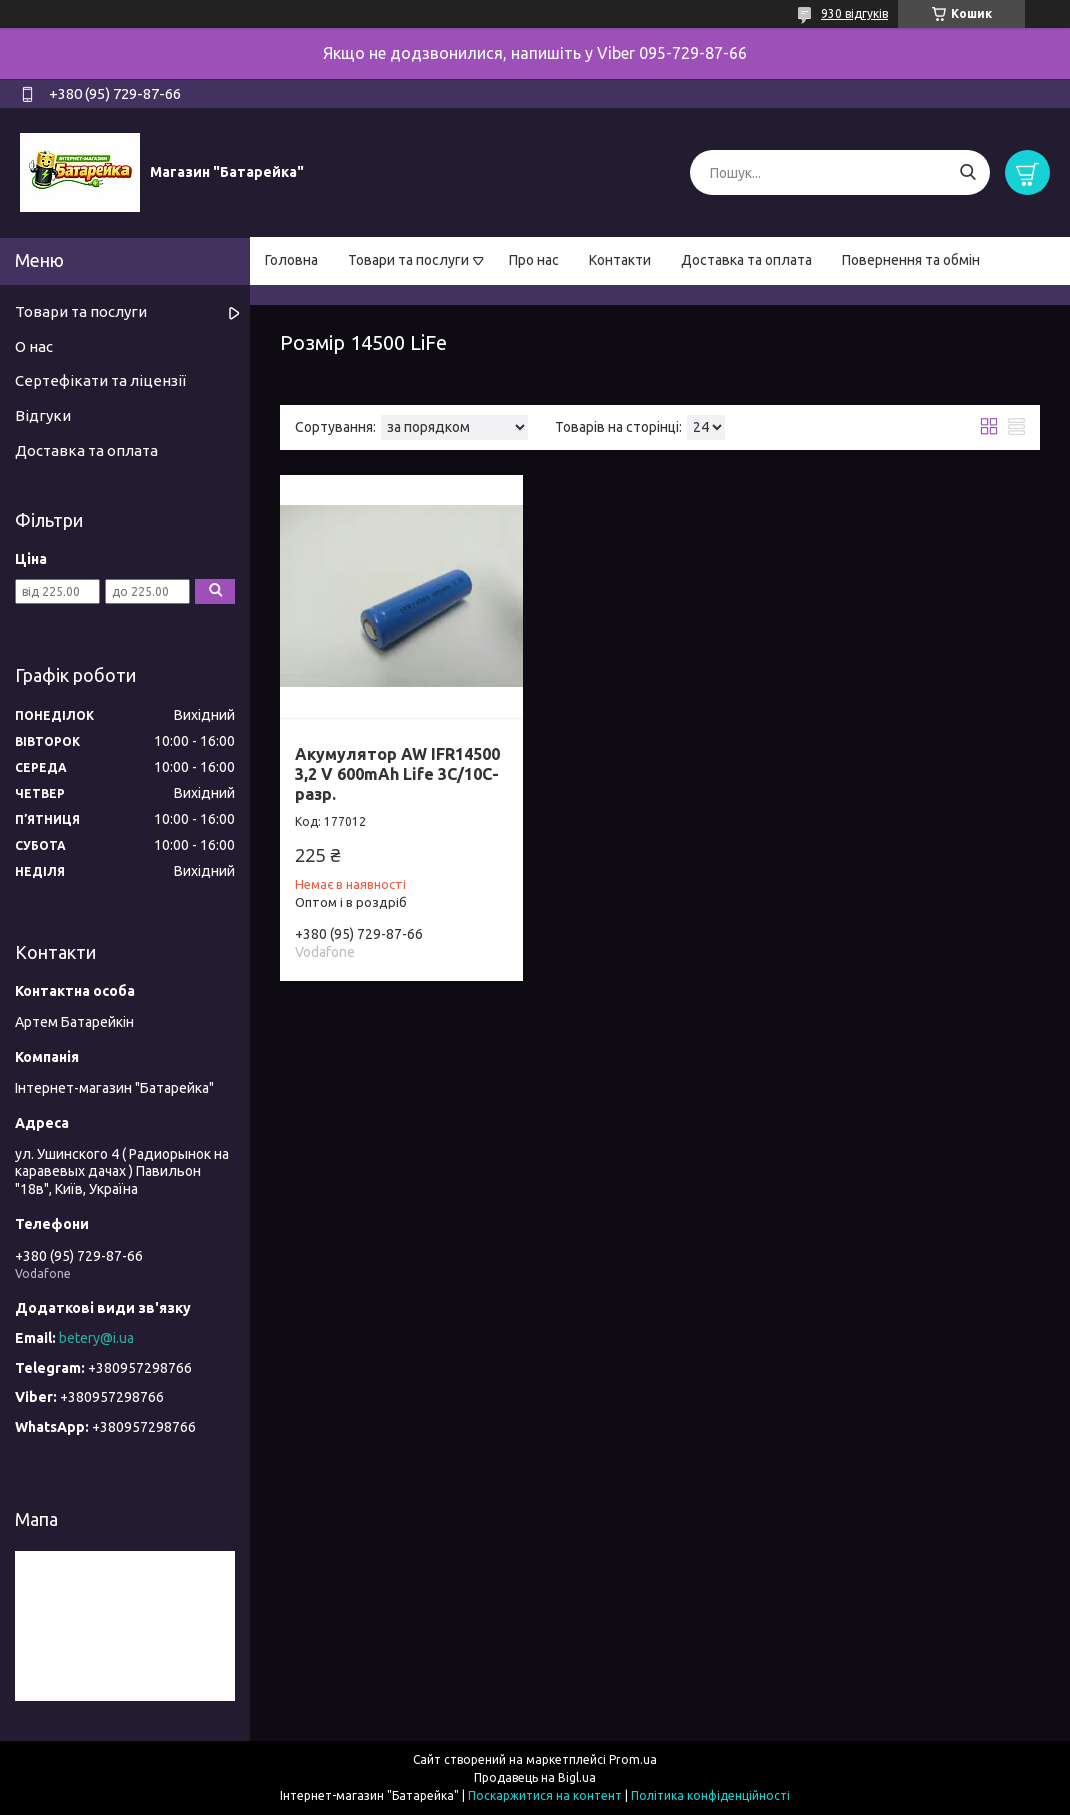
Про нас (534, 260)
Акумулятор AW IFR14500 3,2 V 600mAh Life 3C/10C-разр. (397, 774)
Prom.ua (633, 1759)
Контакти (620, 260)
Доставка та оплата (746, 260)
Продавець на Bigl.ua (535, 1777)
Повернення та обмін (911, 260)
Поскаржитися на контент (545, 1795)
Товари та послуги (408, 260)
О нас (34, 346)
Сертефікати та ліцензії (100, 380)
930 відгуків (854, 13)
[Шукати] (967, 172)
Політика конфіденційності (710, 1795)
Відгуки (43, 415)
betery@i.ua (96, 1338)
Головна (291, 260)
